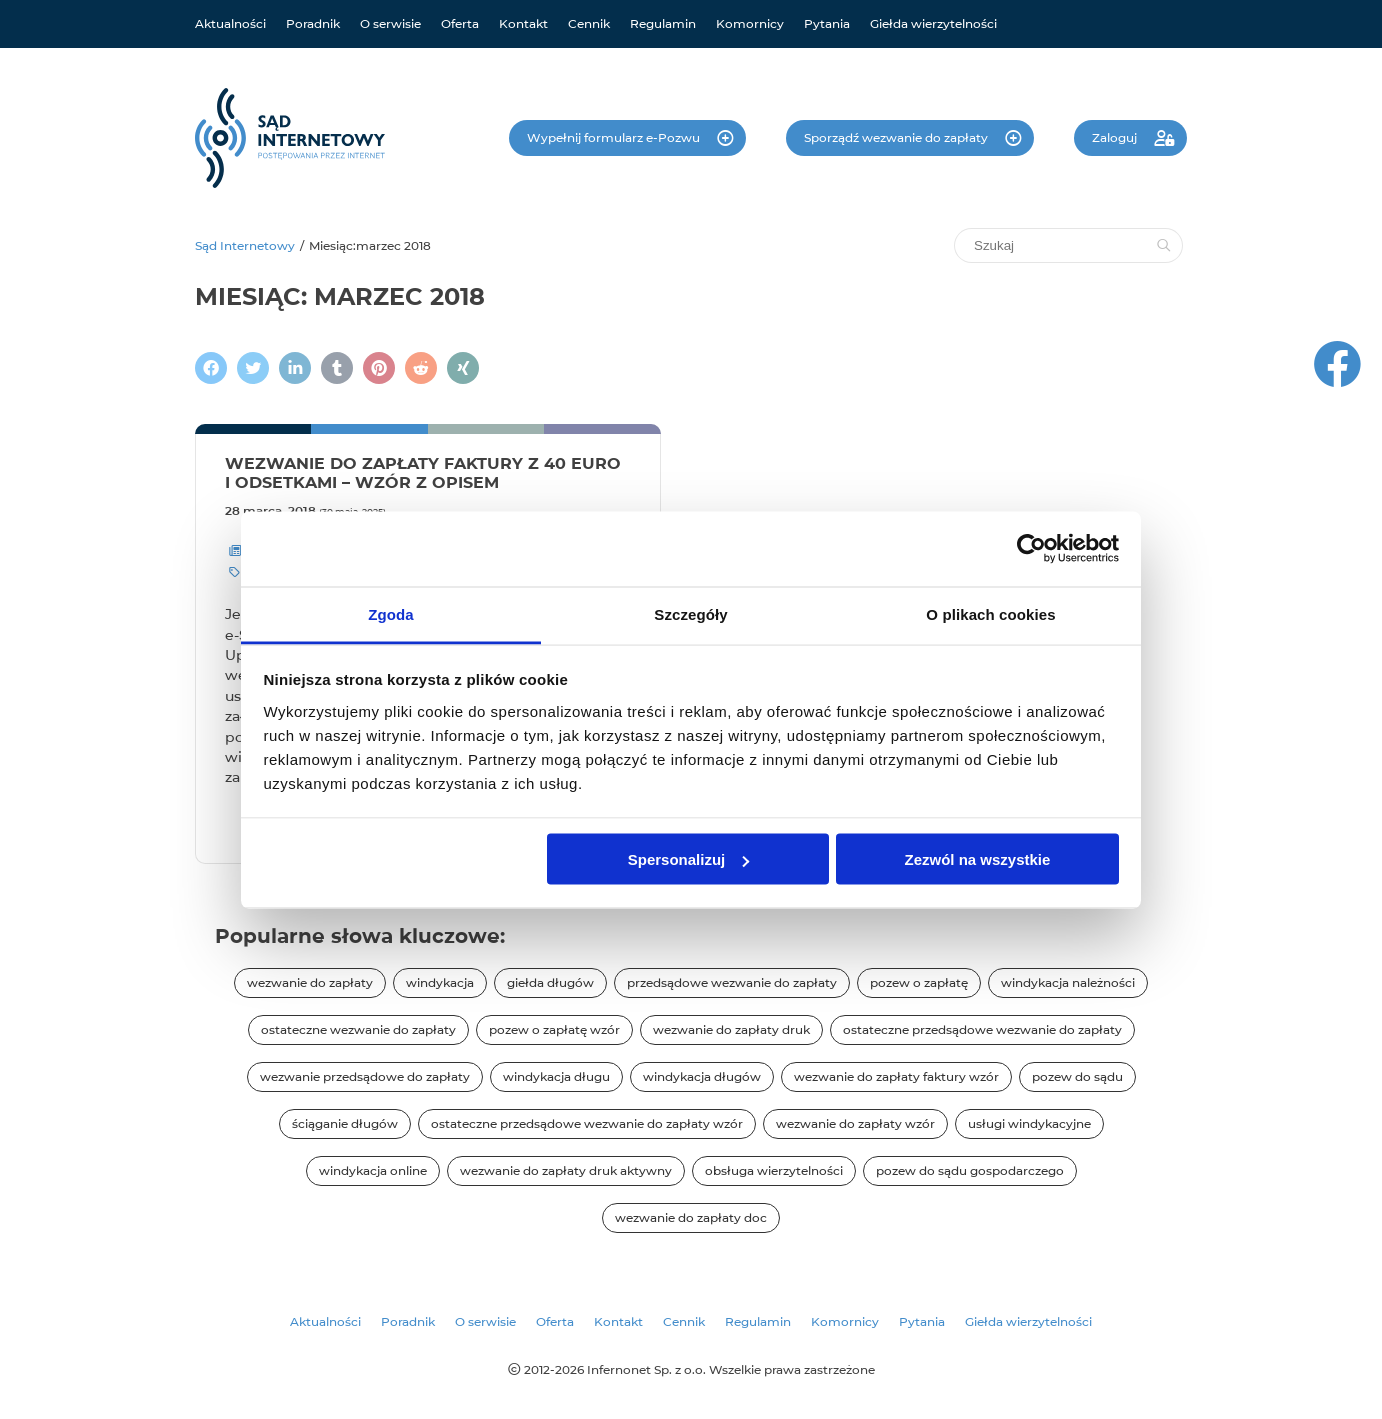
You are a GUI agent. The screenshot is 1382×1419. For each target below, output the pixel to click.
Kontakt (523, 23)
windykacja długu (556, 1076)
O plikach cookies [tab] (990, 613)
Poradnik (313, 23)
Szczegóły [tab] (690, 613)
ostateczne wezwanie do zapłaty (358, 1029)
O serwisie (390, 23)
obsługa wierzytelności (774, 1170)
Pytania (827, 23)
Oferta (460, 23)
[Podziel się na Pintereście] (379, 368)
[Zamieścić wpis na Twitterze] (253, 368)
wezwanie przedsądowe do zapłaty (365, 1076)
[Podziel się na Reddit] (421, 368)
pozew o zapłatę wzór (554, 1029)
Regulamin (663, 23)
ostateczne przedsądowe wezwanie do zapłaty (982, 1029)
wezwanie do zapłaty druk (731, 1029)
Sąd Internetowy (245, 245)
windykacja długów (702, 1076)
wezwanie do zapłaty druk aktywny (566, 1170)
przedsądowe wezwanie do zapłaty (732, 982)
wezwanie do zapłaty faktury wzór (896, 1076)
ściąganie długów (345, 1123)
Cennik (589, 23)
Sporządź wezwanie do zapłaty (897, 137)
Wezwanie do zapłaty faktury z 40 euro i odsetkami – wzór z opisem (423, 473)
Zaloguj (1116, 137)
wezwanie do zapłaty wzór (855, 1123)
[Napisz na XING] (463, 368)
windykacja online (373, 1170)
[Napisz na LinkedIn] (295, 368)
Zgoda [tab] (391, 613)
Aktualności (230, 23)
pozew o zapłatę (919, 982)
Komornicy (750, 23)
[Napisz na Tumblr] (337, 368)
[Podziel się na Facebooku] (211, 368)
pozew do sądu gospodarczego (970, 1170)
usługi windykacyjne (1029, 1123)
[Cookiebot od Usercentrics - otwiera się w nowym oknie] (1031, 549)
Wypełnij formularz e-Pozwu (615, 137)
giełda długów (550, 982)
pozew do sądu (1077, 1076)
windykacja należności (1068, 982)
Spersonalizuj (689, 859)
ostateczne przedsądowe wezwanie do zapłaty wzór (587, 1123)
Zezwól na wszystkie (977, 859)
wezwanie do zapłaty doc (691, 1217)
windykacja (440, 982)
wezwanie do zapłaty (310, 982)
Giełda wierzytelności (933, 23)
